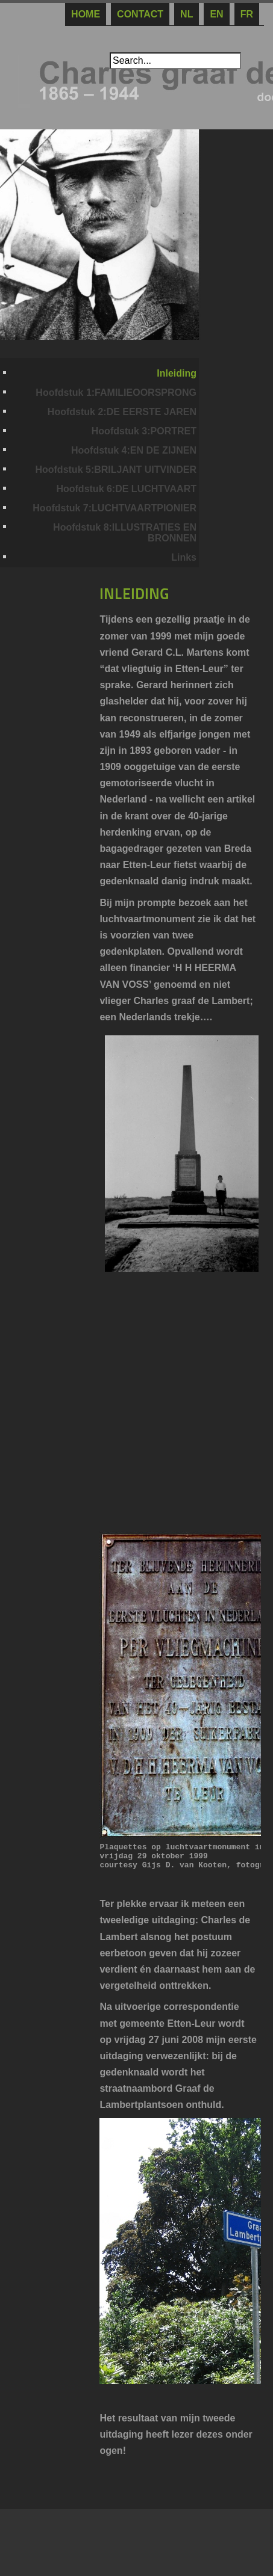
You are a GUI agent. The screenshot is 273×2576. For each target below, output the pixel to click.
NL (186, 14)
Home (85, 14)
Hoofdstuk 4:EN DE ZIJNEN (133, 450)
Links (183, 557)
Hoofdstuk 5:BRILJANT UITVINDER (115, 469)
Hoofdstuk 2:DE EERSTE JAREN (122, 412)
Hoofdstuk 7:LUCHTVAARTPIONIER (114, 508)
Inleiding (176, 373)
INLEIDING (134, 594)
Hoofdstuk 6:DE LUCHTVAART (126, 489)
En (216, 14)
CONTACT (140, 14)
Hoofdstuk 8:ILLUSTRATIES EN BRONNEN (124, 532)
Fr (246, 14)
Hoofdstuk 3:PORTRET (144, 431)
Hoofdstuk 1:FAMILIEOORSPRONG (116, 392)
